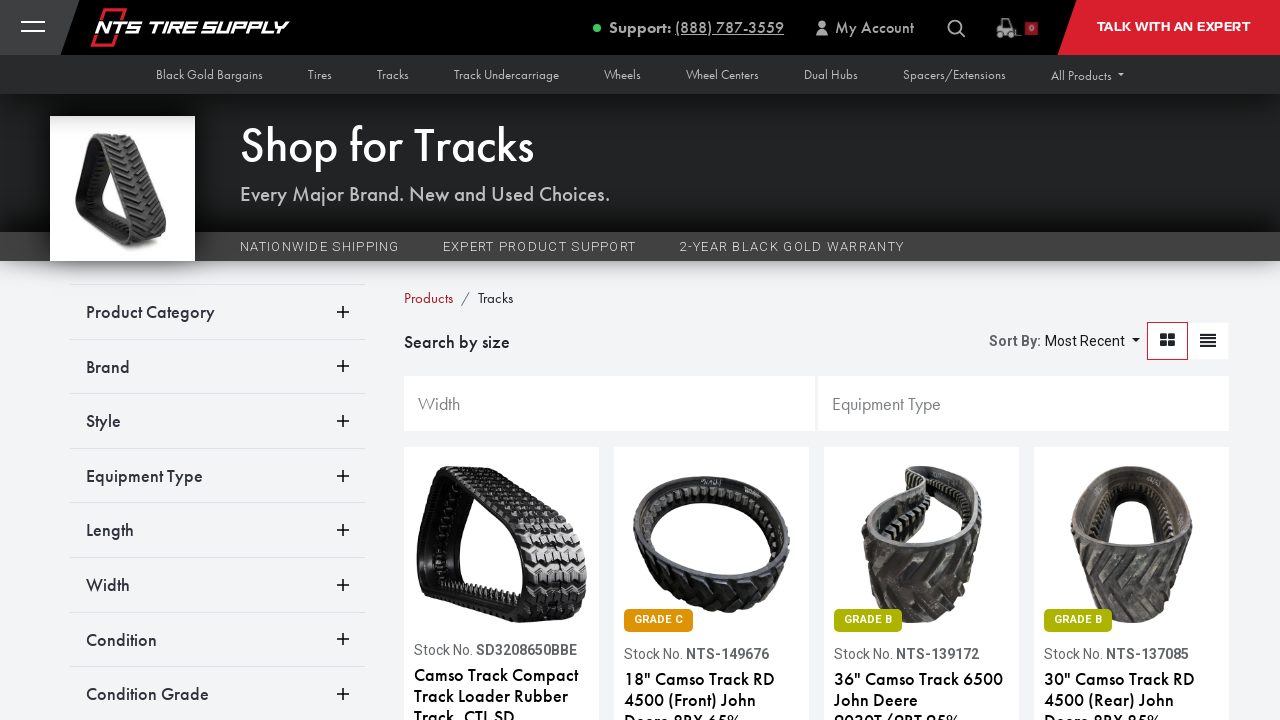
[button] (1087, 75)
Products (428, 298)
